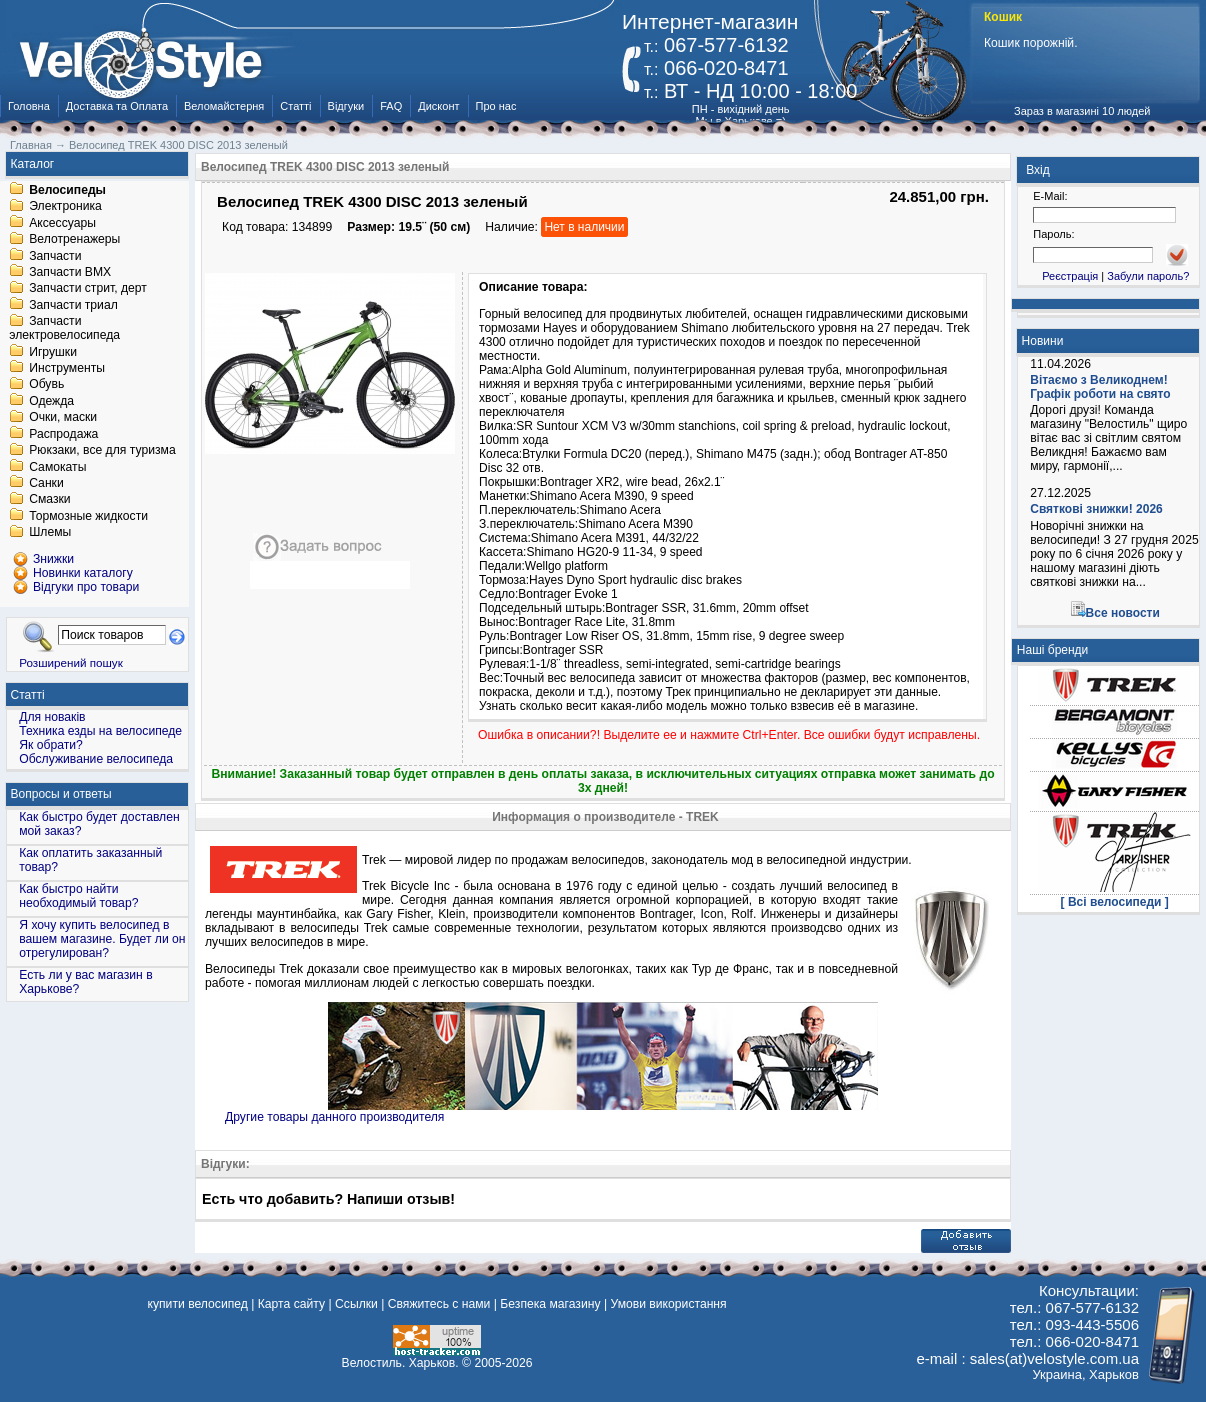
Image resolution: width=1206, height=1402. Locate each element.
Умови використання (668, 1304)
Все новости (1123, 613)
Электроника (65, 207)
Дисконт (438, 106)
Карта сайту (291, 1304)
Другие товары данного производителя (334, 1117)
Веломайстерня (224, 106)
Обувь (46, 385)
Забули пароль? (1148, 276)
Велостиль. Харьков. (400, 1363)
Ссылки (356, 1304)
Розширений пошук (71, 662)
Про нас (496, 106)
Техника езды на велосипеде (100, 731)
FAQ (391, 106)
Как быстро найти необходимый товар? (78, 896)
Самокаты (57, 467)
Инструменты (67, 368)
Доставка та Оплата (117, 106)
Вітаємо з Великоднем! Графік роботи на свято (1100, 387)
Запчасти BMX (70, 272)
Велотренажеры (74, 240)
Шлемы (50, 533)
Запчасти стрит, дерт (88, 289)
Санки (46, 483)
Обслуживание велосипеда (96, 759)
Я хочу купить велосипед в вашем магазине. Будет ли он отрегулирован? (102, 939)
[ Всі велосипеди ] (1115, 902)
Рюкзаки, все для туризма (102, 451)
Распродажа (63, 434)
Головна (29, 106)
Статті (295, 106)
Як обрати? (51, 745)
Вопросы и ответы (61, 794)
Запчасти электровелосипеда (64, 329)
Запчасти (55, 256)
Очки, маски (63, 418)
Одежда (51, 401)
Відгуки (346, 106)
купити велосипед (198, 1304)
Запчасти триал (73, 305)
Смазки (49, 500)
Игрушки (53, 352)
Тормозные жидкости (88, 516)
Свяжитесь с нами (439, 1304)
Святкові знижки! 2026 (1096, 509)
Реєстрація (1070, 276)
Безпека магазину (550, 1304)
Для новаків (52, 717)
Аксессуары (62, 223)
